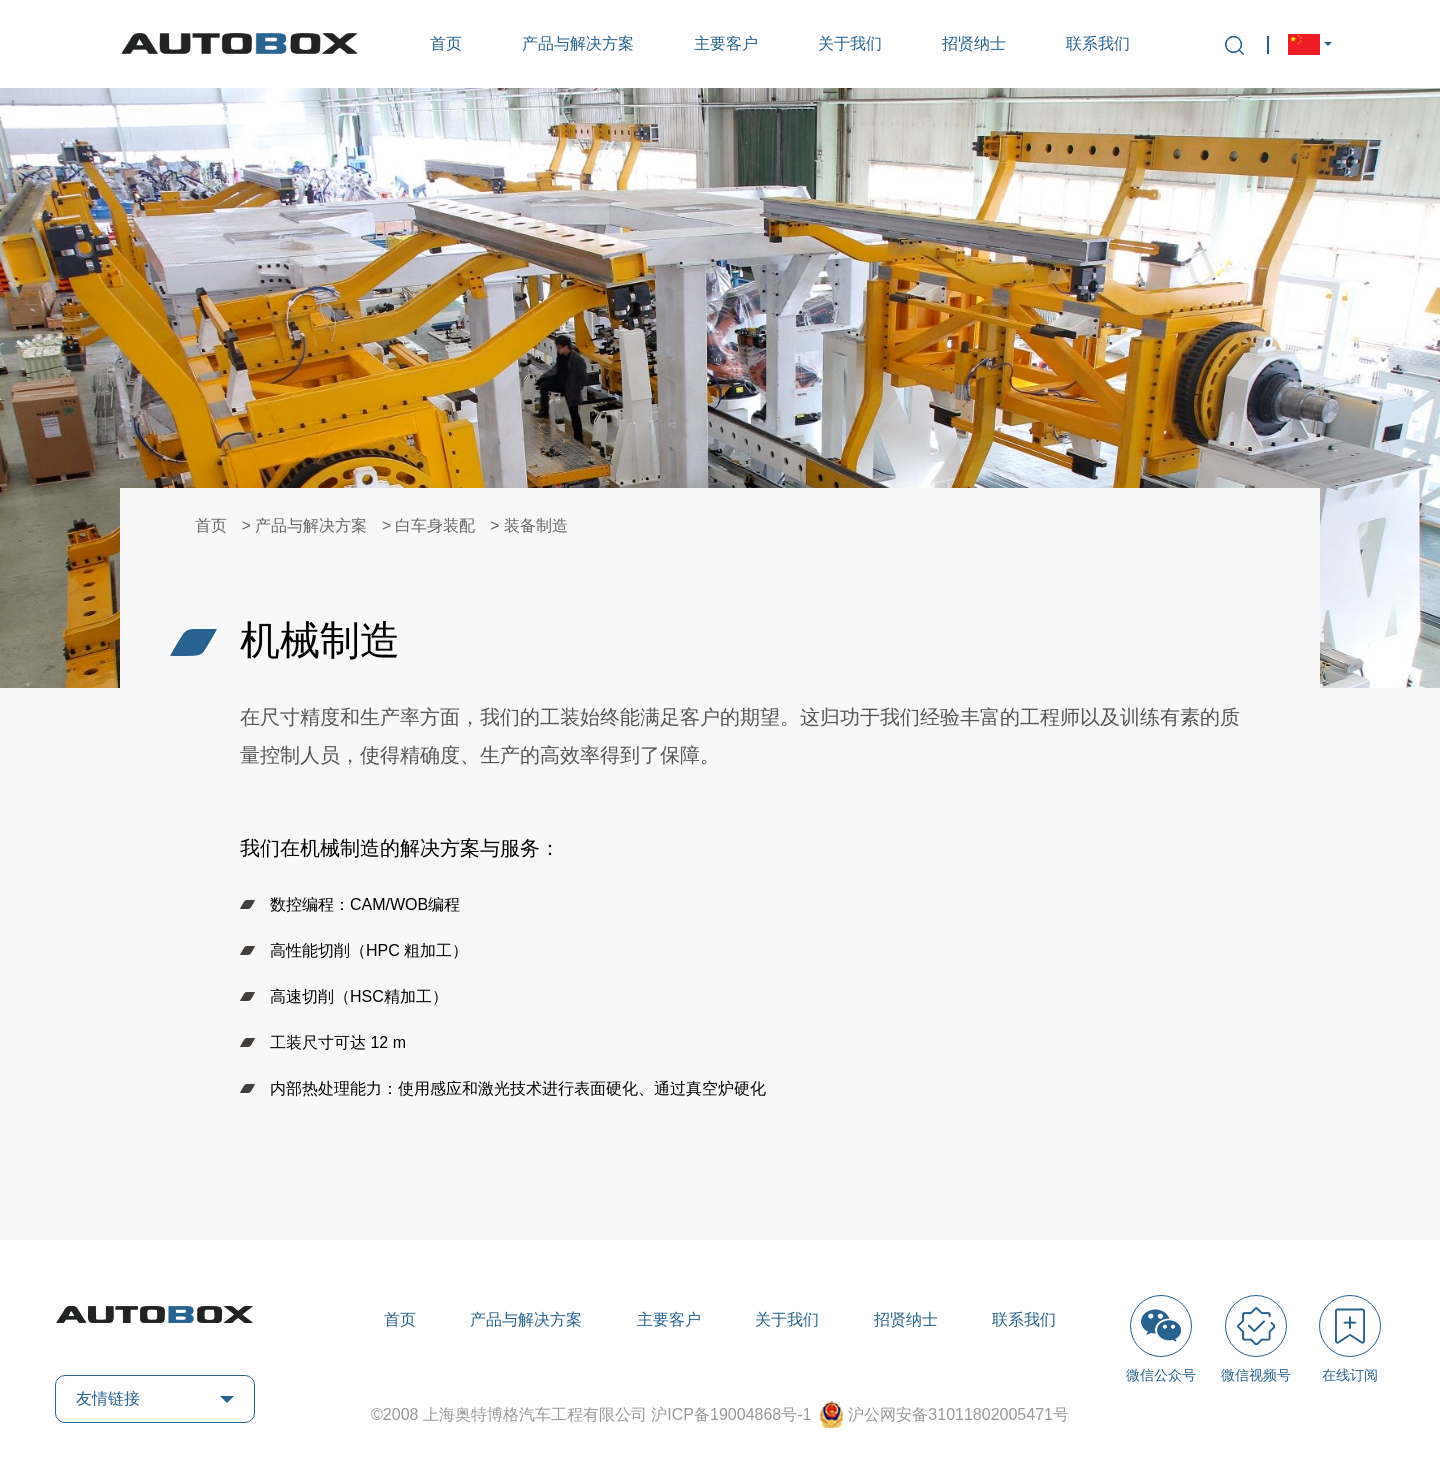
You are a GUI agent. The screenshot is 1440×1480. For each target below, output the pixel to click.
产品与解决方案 (578, 43)
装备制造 (536, 525)
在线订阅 (1350, 1339)
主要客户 (726, 43)
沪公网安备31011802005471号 (958, 1414)
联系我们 (1098, 43)
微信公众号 (1161, 1339)
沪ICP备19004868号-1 (733, 1414)
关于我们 (850, 43)
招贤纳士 (974, 43)
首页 (446, 43)
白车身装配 (435, 525)
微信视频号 (1256, 1339)
